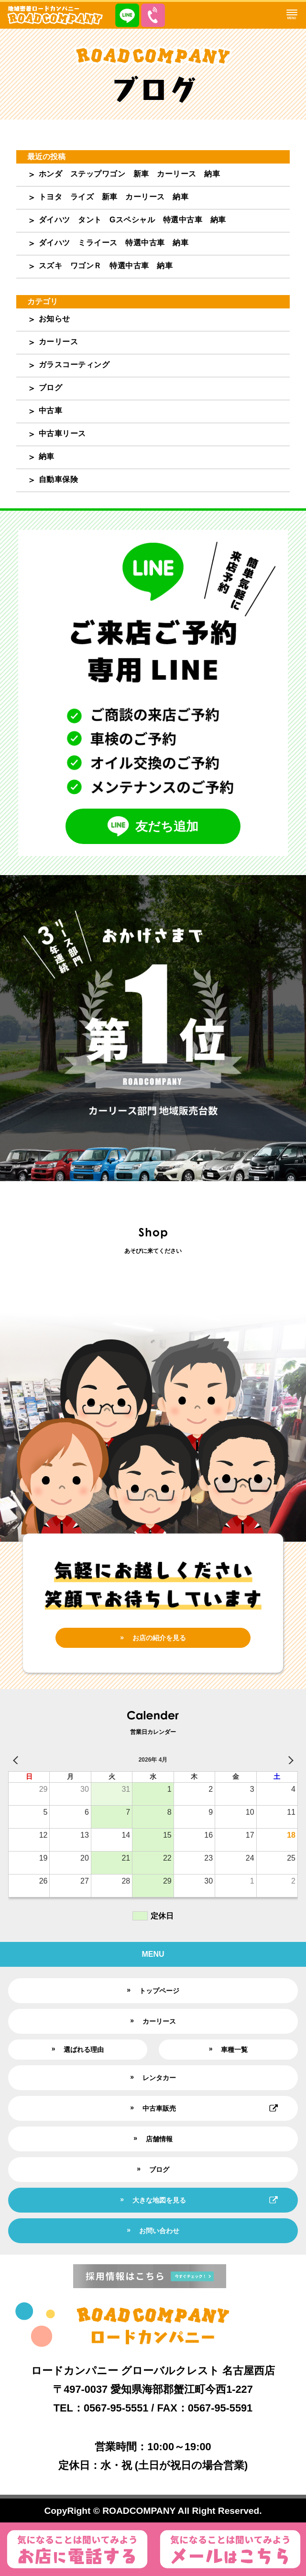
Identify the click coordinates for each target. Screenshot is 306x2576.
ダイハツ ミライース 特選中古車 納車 (114, 243)
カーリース (58, 342)
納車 (47, 456)
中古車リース (62, 433)
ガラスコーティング (74, 365)
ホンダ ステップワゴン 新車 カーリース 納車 (129, 174)
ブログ (51, 388)
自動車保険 (58, 479)
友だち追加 (153, 826)
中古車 (51, 410)
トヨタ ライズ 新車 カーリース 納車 (114, 197)
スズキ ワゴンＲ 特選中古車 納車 (106, 266)
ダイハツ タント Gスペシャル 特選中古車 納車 (132, 220)
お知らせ (54, 319)
